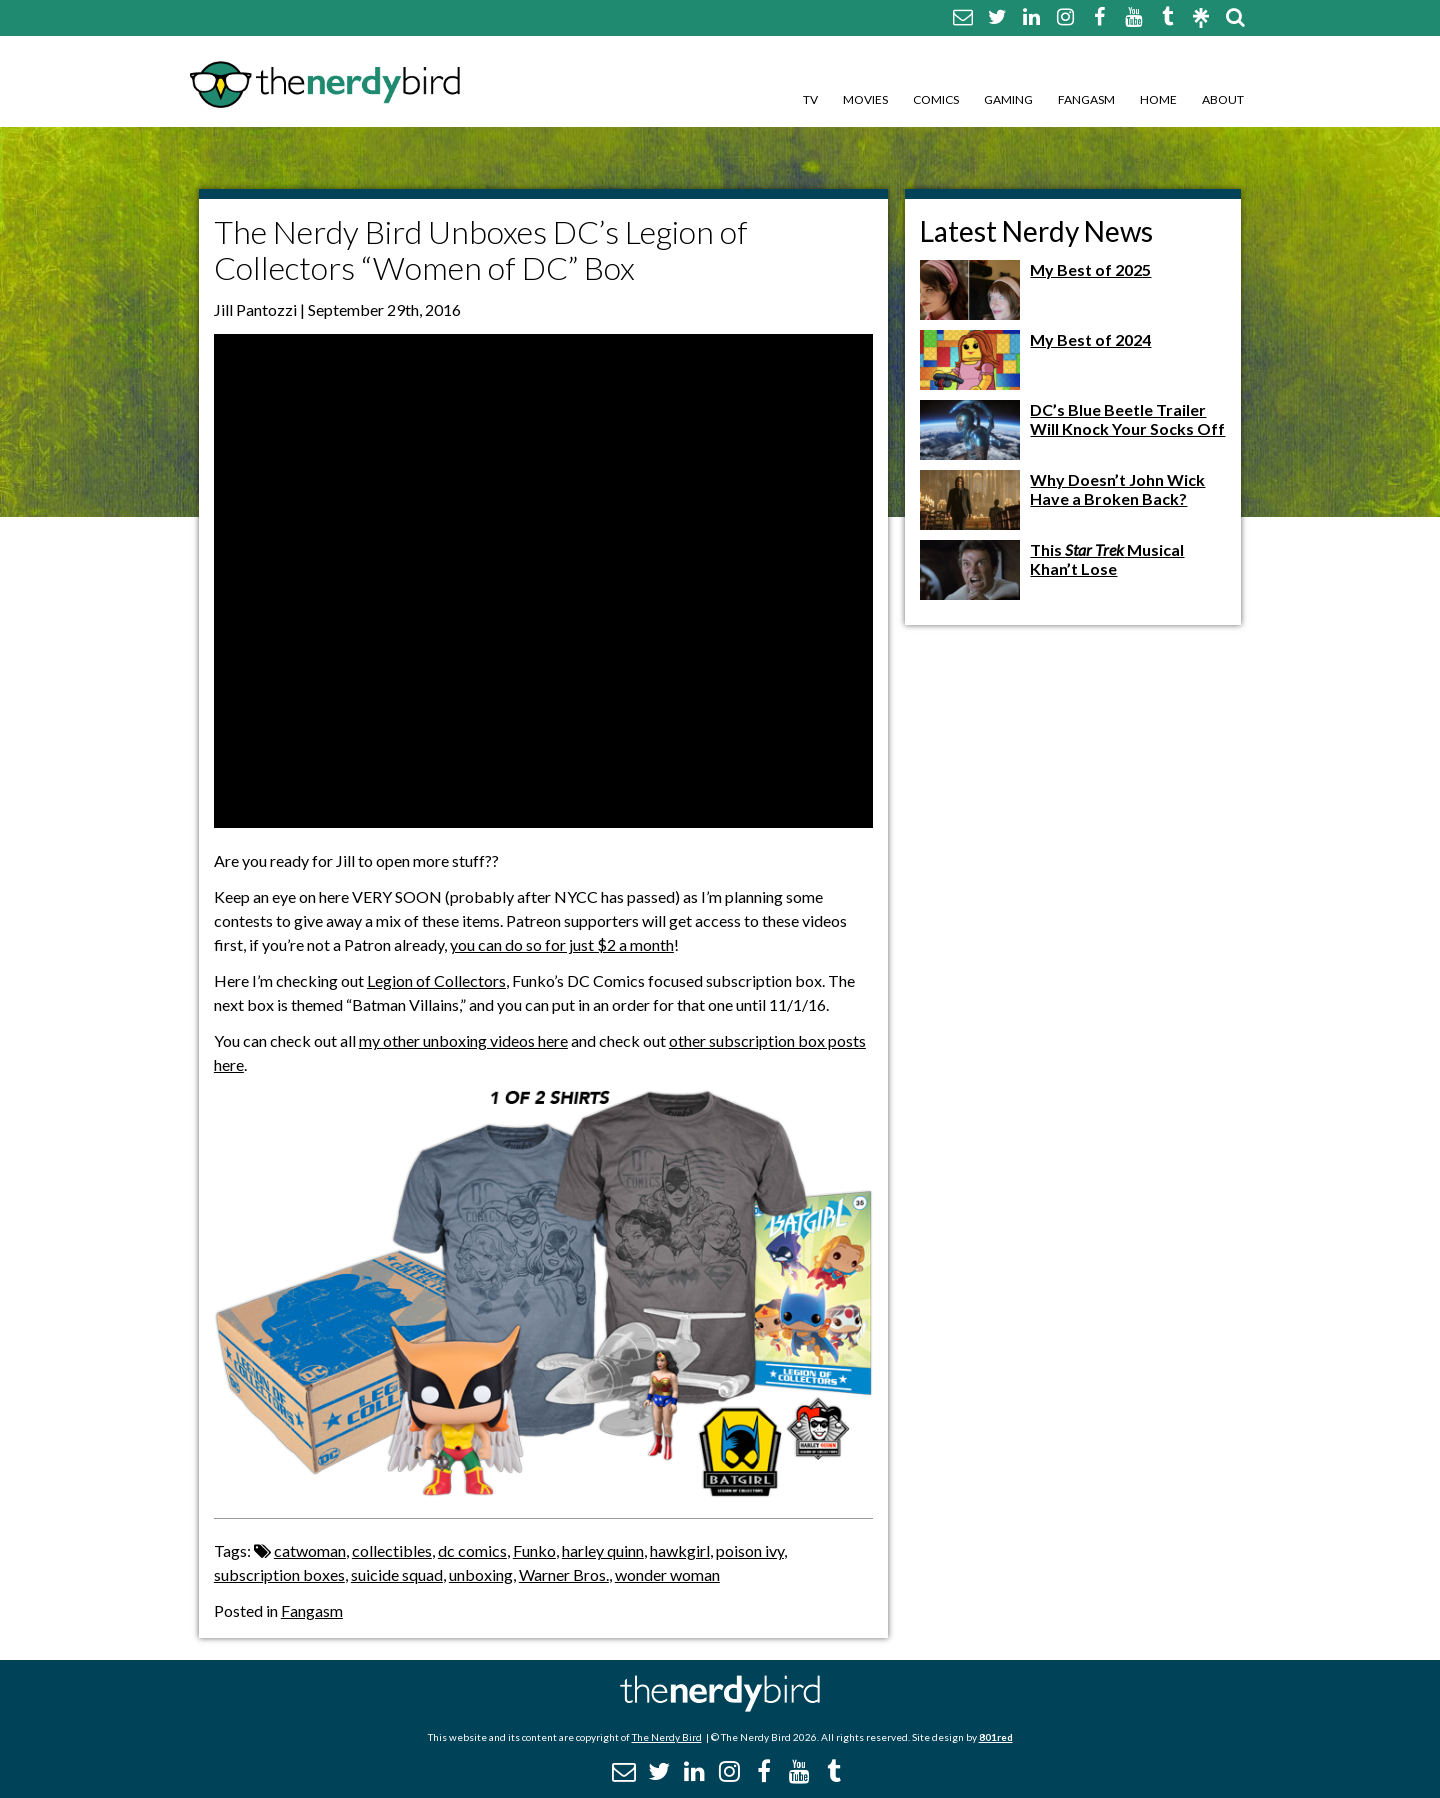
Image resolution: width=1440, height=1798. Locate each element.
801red (996, 1737)
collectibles (392, 1550)
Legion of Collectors (436, 980)
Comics (936, 99)
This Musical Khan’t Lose (1107, 559)
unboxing (481, 1574)
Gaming (1008, 99)
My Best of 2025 (1090, 269)
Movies (865, 99)
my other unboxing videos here (463, 1040)
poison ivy (750, 1550)
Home (1158, 99)
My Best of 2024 (1090, 339)
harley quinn (603, 1550)
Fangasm (1086, 99)
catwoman (310, 1550)
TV (810, 99)
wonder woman (667, 1574)
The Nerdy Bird (667, 1737)
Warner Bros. (564, 1574)
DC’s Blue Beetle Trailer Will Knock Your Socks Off (1127, 419)
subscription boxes (279, 1574)
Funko (534, 1550)
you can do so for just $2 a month (562, 944)
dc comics (472, 1550)
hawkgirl (680, 1550)
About (1223, 99)
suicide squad (397, 1574)
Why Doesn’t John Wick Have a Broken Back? (1117, 489)
